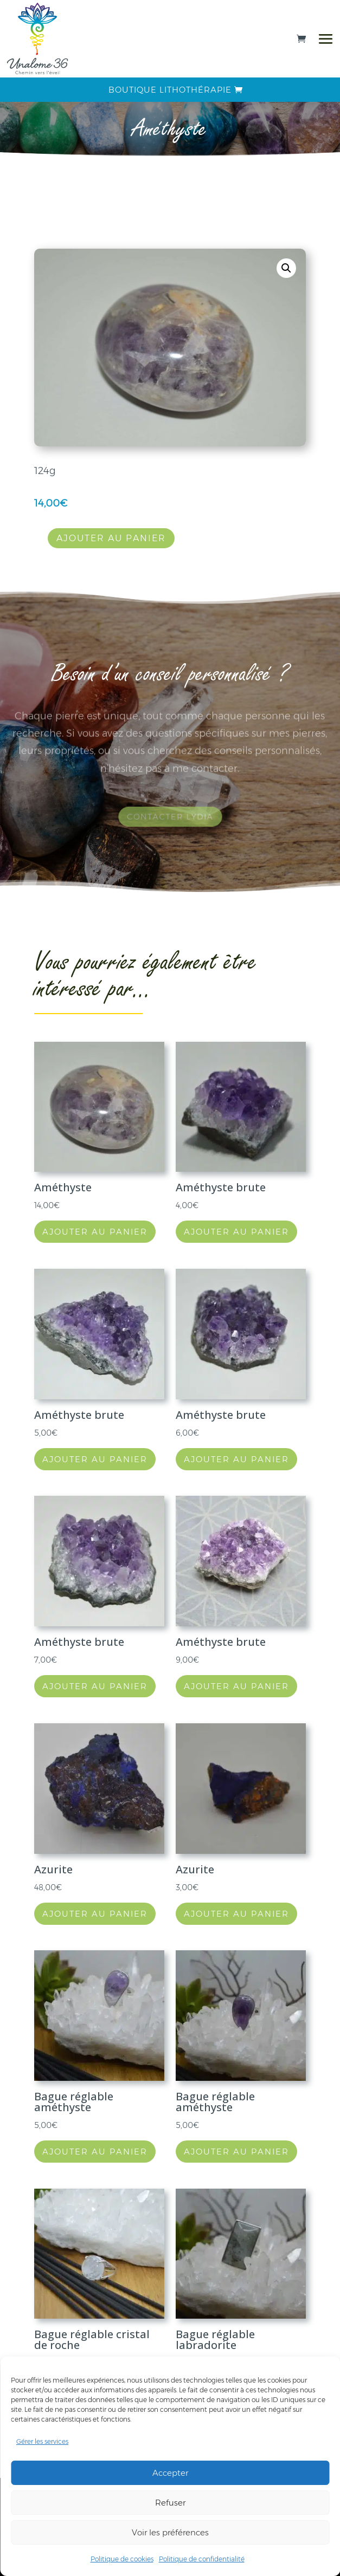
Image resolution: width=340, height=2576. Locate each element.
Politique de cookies (122, 2559)
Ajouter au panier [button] (94, 1232)
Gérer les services (42, 2441)
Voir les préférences (170, 2532)
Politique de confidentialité (202, 2559)
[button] (286, 268)
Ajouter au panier (111, 538)
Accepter (170, 2473)
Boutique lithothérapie (170, 90)
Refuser (170, 2502)
